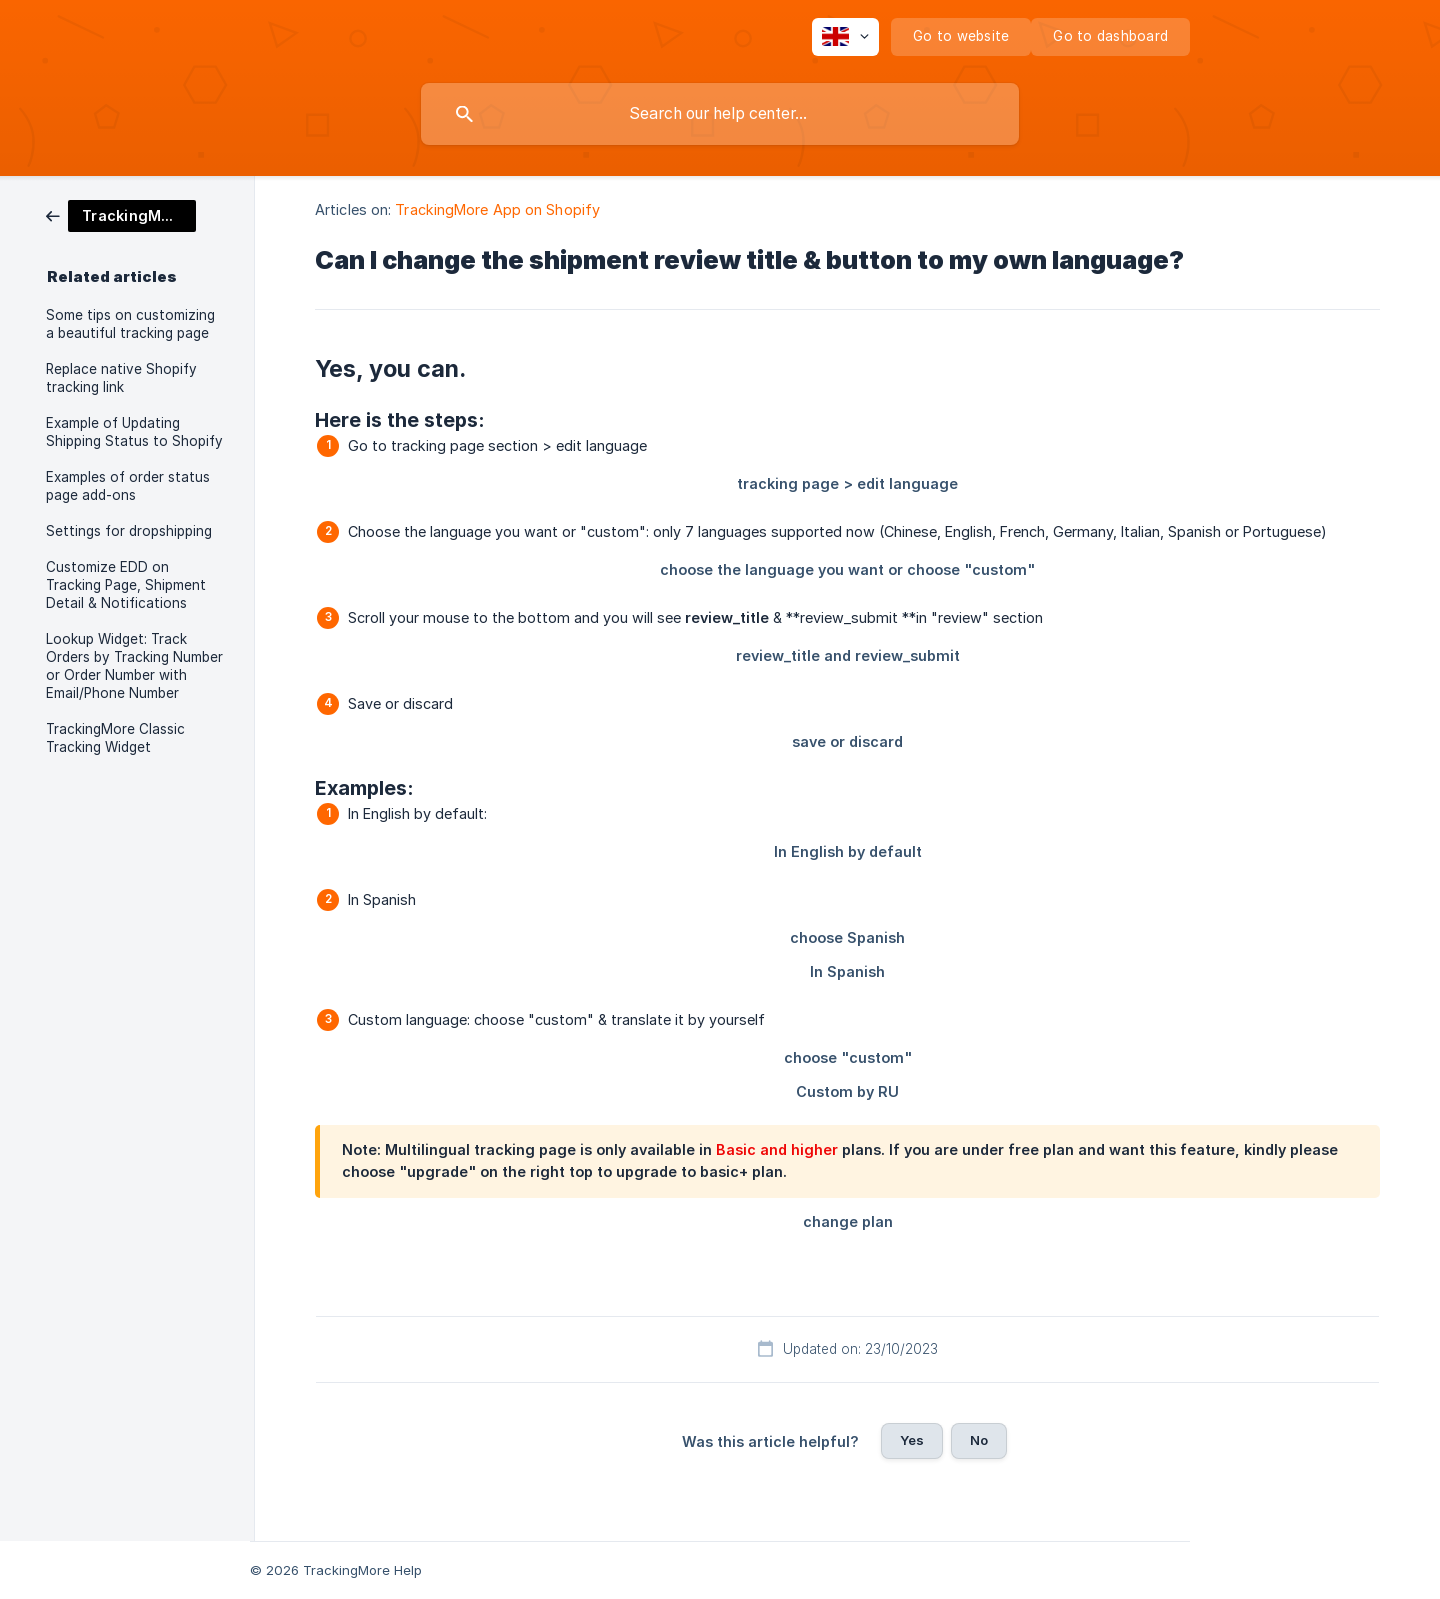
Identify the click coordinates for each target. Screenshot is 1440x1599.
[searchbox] (720, 114)
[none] (845, 37)
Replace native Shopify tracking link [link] (121, 378)
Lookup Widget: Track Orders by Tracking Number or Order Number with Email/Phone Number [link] (134, 666)
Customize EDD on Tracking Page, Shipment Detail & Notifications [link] (126, 585)
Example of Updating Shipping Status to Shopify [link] (134, 432)
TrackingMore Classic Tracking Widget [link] (115, 738)
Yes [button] (912, 1440)
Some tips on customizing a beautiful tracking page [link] (130, 324)
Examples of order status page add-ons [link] (128, 486)
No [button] (979, 1440)
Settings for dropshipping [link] (129, 531)
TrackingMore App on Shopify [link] (497, 209)
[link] (121, 214)
